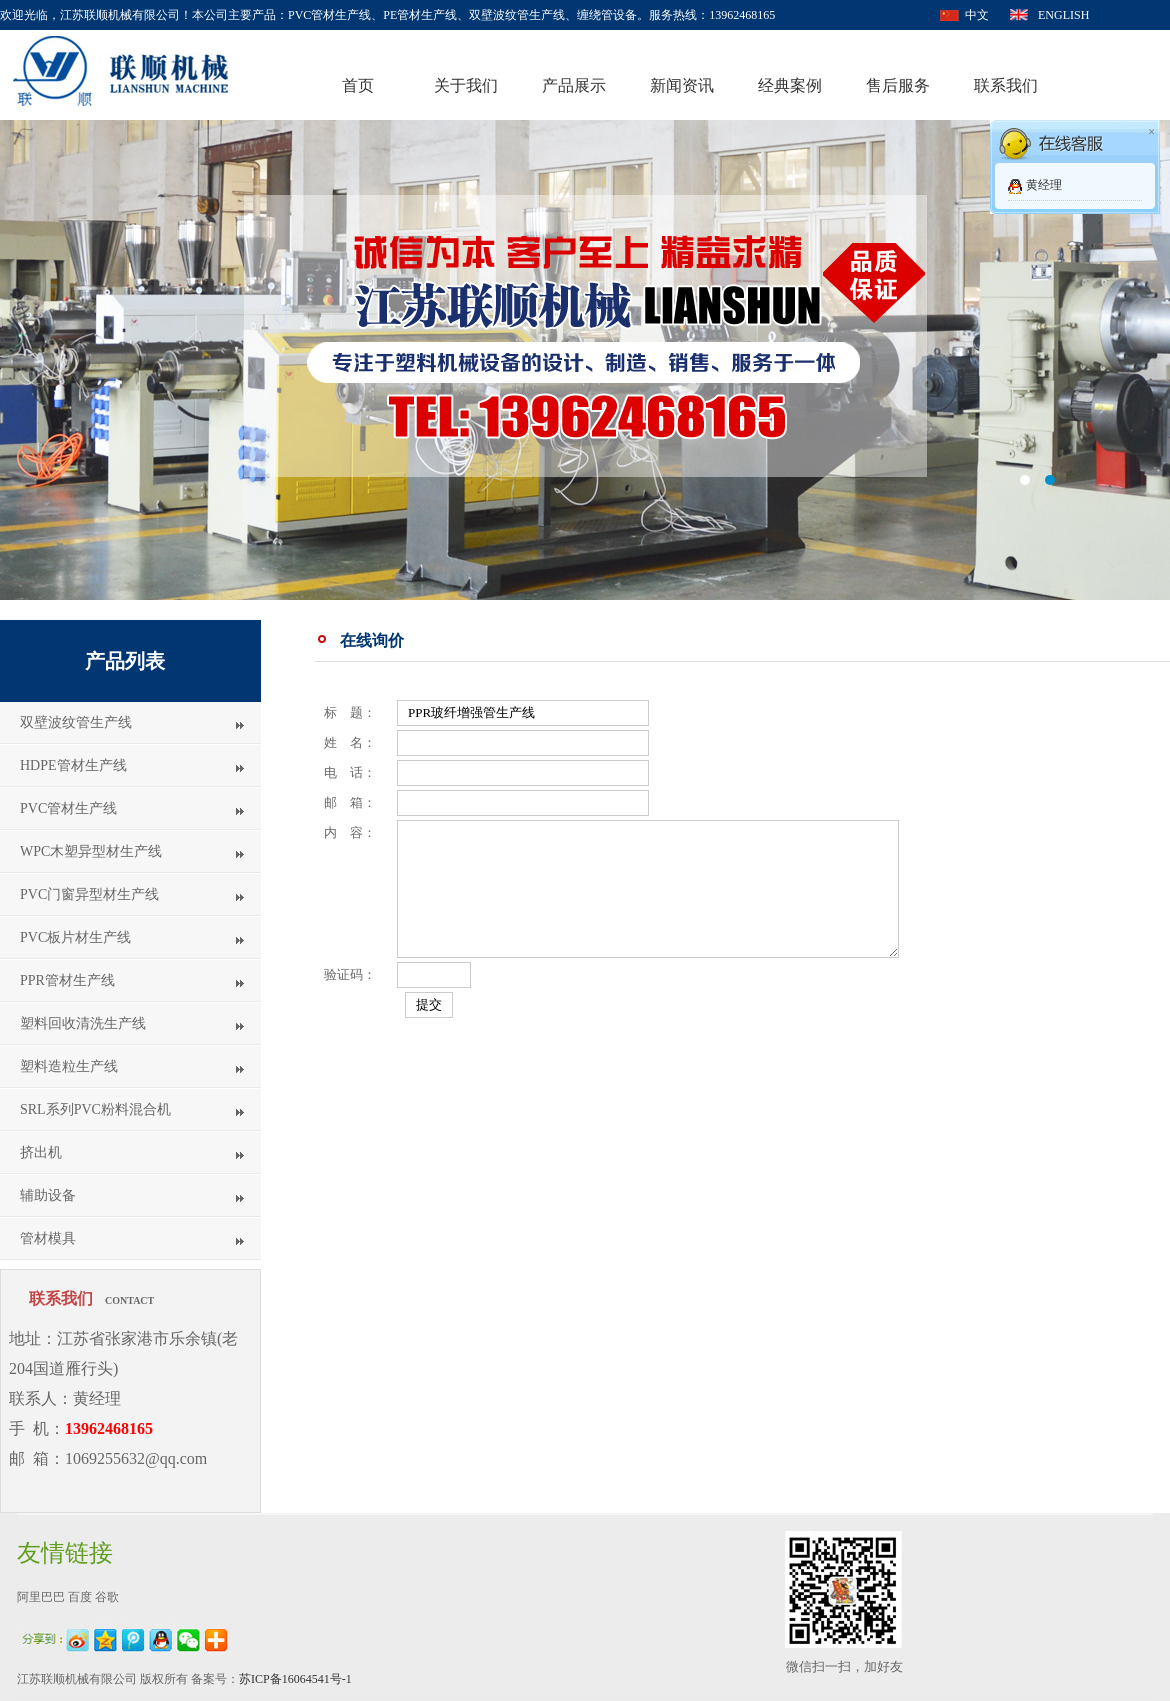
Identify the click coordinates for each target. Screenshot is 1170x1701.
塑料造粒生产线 (69, 1066)
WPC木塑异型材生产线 (91, 851)
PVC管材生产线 (68, 808)
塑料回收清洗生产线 (83, 1023)
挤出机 (41, 1152)
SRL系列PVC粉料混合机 (95, 1109)
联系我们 (1006, 85)
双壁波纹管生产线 (76, 722)
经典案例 (790, 85)
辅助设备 (48, 1195)
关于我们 (466, 85)
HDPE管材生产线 (73, 765)
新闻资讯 (682, 85)
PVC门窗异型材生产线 (89, 894)
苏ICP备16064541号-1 (295, 1679)
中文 (977, 15)
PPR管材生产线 (67, 980)
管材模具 (48, 1238)
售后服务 (898, 85)
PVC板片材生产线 (75, 937)
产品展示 (574, 85)
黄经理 (1044, 185)
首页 (358, 85)
